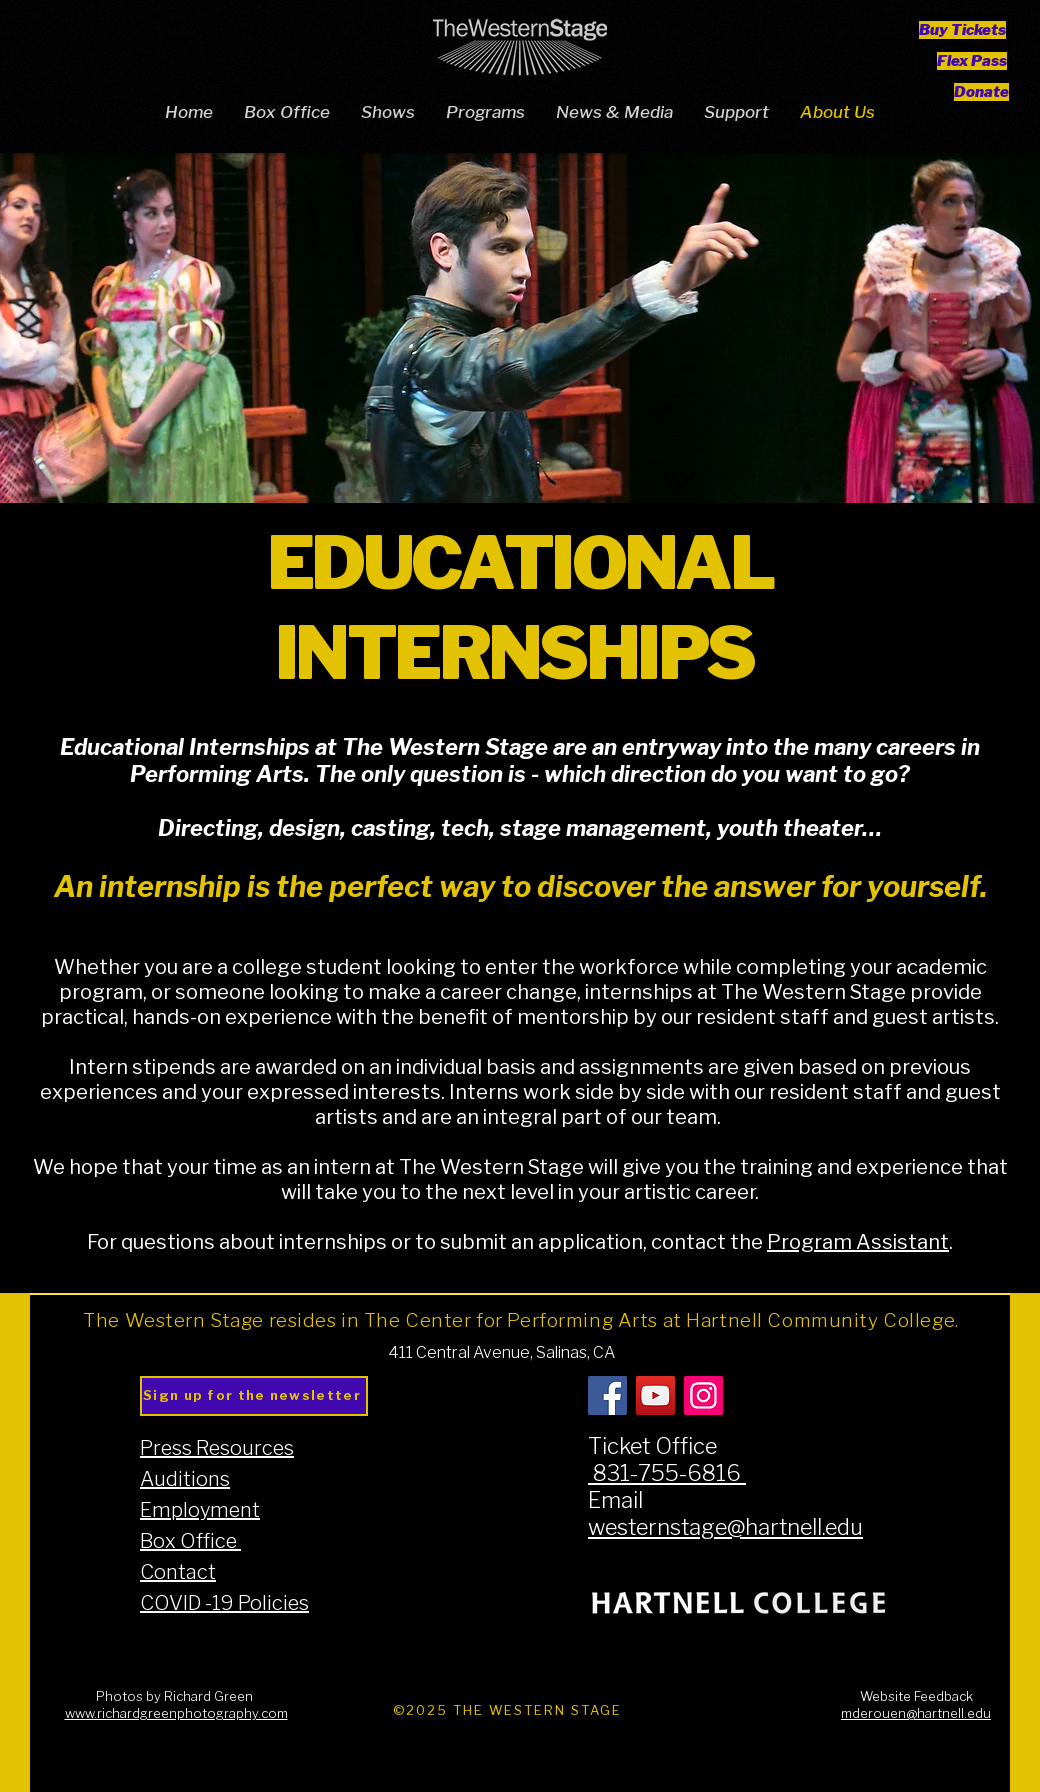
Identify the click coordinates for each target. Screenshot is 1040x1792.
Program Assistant (858, 1242)
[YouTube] (655, 1395)
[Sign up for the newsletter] (254, 1396)
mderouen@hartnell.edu (916, 1713)
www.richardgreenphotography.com (176, 1713)
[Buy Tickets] (962, 29)
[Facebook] (607, 1395)
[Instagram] (703, 1395)
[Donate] (981, 91)
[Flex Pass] (971, 60)
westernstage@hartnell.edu (725, 1527)
